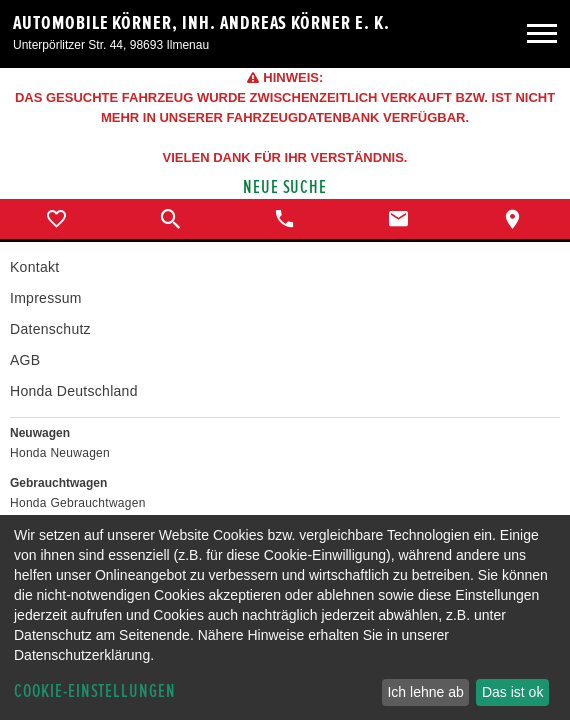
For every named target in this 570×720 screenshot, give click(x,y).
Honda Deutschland (74, 391)
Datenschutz (50, 329)
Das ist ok (512, 692)
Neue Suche (285, 187)
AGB (25, 360)
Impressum (46, 298)
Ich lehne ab (425, 692)
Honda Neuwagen (60, 453)
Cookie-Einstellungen (95, 691)
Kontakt (34, 267)
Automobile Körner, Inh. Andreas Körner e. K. (201, 23)
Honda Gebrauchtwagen (78, 503)
